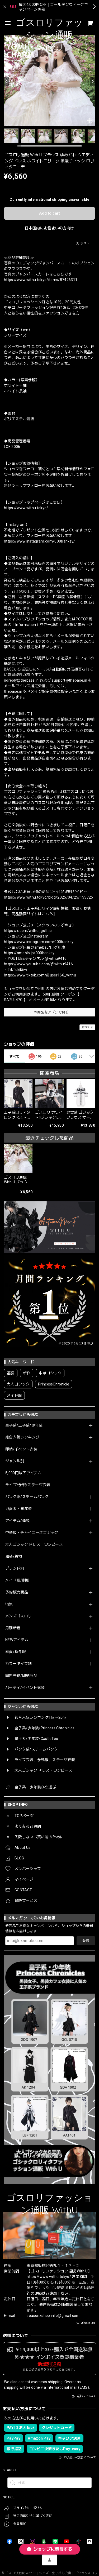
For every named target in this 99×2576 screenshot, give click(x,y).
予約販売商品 (16, 1592)
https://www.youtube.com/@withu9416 (38, 964)
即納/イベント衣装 (21, 1449)
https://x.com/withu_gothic (27, 931)
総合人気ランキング (22, 1437)
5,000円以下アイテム (23, 1473)
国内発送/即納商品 (21, 1675)
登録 (85, 1941)
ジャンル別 (14, 1461)
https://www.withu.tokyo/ (26, 508)
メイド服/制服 (17, 1580)
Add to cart (49, 213)
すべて (14, 1056)
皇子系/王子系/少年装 (24, 1425)
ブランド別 (14, 1568)
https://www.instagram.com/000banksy (38, 942)
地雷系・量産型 (18, 1509)
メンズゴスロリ (18, 1616)
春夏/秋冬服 (15, 1652)
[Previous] (6, 81)
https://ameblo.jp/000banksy (29, 953)
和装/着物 (13, 1556)
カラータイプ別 (18, 1664)
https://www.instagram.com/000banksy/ (39, 541)
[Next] (92, 81)
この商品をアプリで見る (49, 1012)
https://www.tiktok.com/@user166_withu (40, 975)
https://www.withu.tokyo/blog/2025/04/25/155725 (48, 897)
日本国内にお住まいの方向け (49, 228)
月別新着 (12, 1628)
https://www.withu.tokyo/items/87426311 (40, 280)
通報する (87, 1027)
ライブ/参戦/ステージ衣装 (27, 1485)
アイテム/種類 (17, 1520)
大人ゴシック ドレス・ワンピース (34, 1544)
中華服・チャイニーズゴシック (31, 1532)
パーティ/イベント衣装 (25, 1687)
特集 (9, 1604)
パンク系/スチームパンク (27, 1497)
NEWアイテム (16, 1640)
